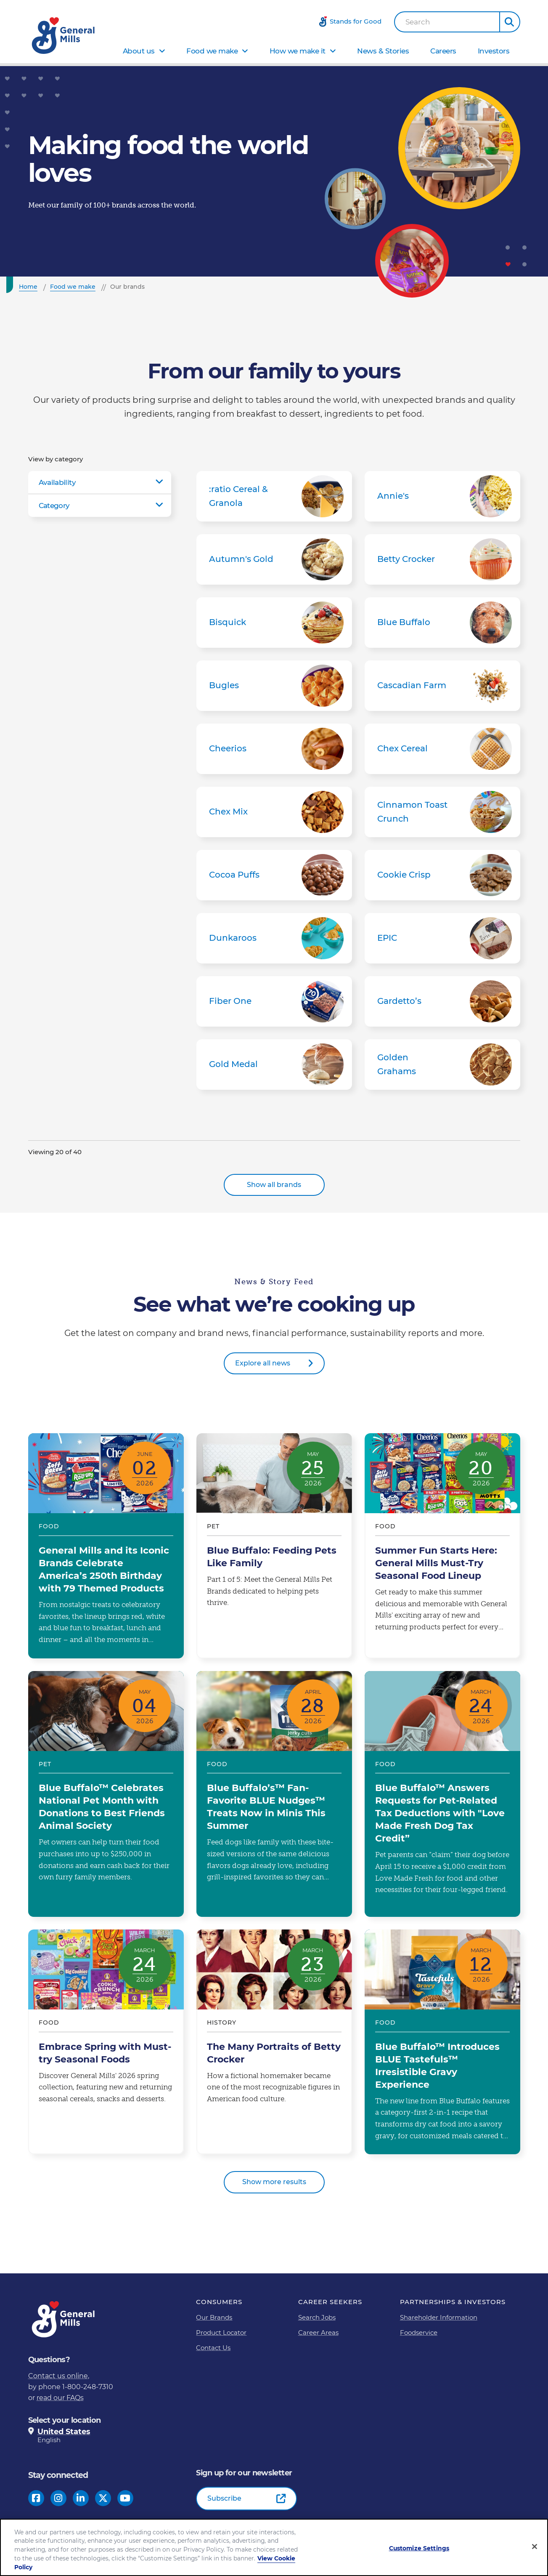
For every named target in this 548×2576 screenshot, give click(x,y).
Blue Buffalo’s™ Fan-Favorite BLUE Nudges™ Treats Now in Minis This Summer (274, 1794)
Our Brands (214, 2317)
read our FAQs (60, 2398)
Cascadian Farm (442, 685)
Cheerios (274, 749)
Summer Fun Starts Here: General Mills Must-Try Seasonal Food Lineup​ (442, 1545)
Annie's (442, 496)
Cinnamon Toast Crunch (442, 812)
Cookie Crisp (442, 875)
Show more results (274, 2182)
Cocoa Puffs (274, 875)
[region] (274, 2547)
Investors (494, 51)
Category (54, 505)
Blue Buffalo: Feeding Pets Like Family (274, 1545)
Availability (57, 482)
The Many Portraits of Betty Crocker (274, 2041)
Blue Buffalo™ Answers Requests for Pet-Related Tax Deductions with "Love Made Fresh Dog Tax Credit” (442, 1794)
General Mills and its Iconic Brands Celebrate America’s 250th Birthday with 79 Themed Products (106, 1545)
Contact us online (58, 2376)
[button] (509, 21)
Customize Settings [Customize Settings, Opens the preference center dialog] (419, 2548)
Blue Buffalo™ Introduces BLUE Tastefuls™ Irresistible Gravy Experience (442, 2041)
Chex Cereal (442, 749)
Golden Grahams (442, 1064)
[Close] (534, 2546)
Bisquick (274, 622)
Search (417, 22)
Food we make (212, 51)
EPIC (442, 938)
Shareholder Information (438, 2317)
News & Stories (383, 51)
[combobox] (447, 21)
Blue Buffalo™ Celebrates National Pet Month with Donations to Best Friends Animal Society (106, 1794)
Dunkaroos (274, 938)
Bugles (274, 685)
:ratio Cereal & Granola (274, 496)
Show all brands (274, 1185)
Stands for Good (355, 21)
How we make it (298, 51)
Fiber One (274, 1001)
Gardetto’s (442, 1001)
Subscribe (224, 2498)
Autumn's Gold (274, 559)
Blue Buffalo (442, 622)
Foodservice (418, 2332)
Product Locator (221, 2332)
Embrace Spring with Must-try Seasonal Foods (106, 2041)
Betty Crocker (442, 559)
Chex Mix (274, 812)
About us (139, 51)
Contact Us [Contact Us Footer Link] (213, 2348)
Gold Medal (274, 1064)
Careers (443, 51)
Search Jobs (317, 2317)
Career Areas (318, 2332)
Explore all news (262, 1363)
